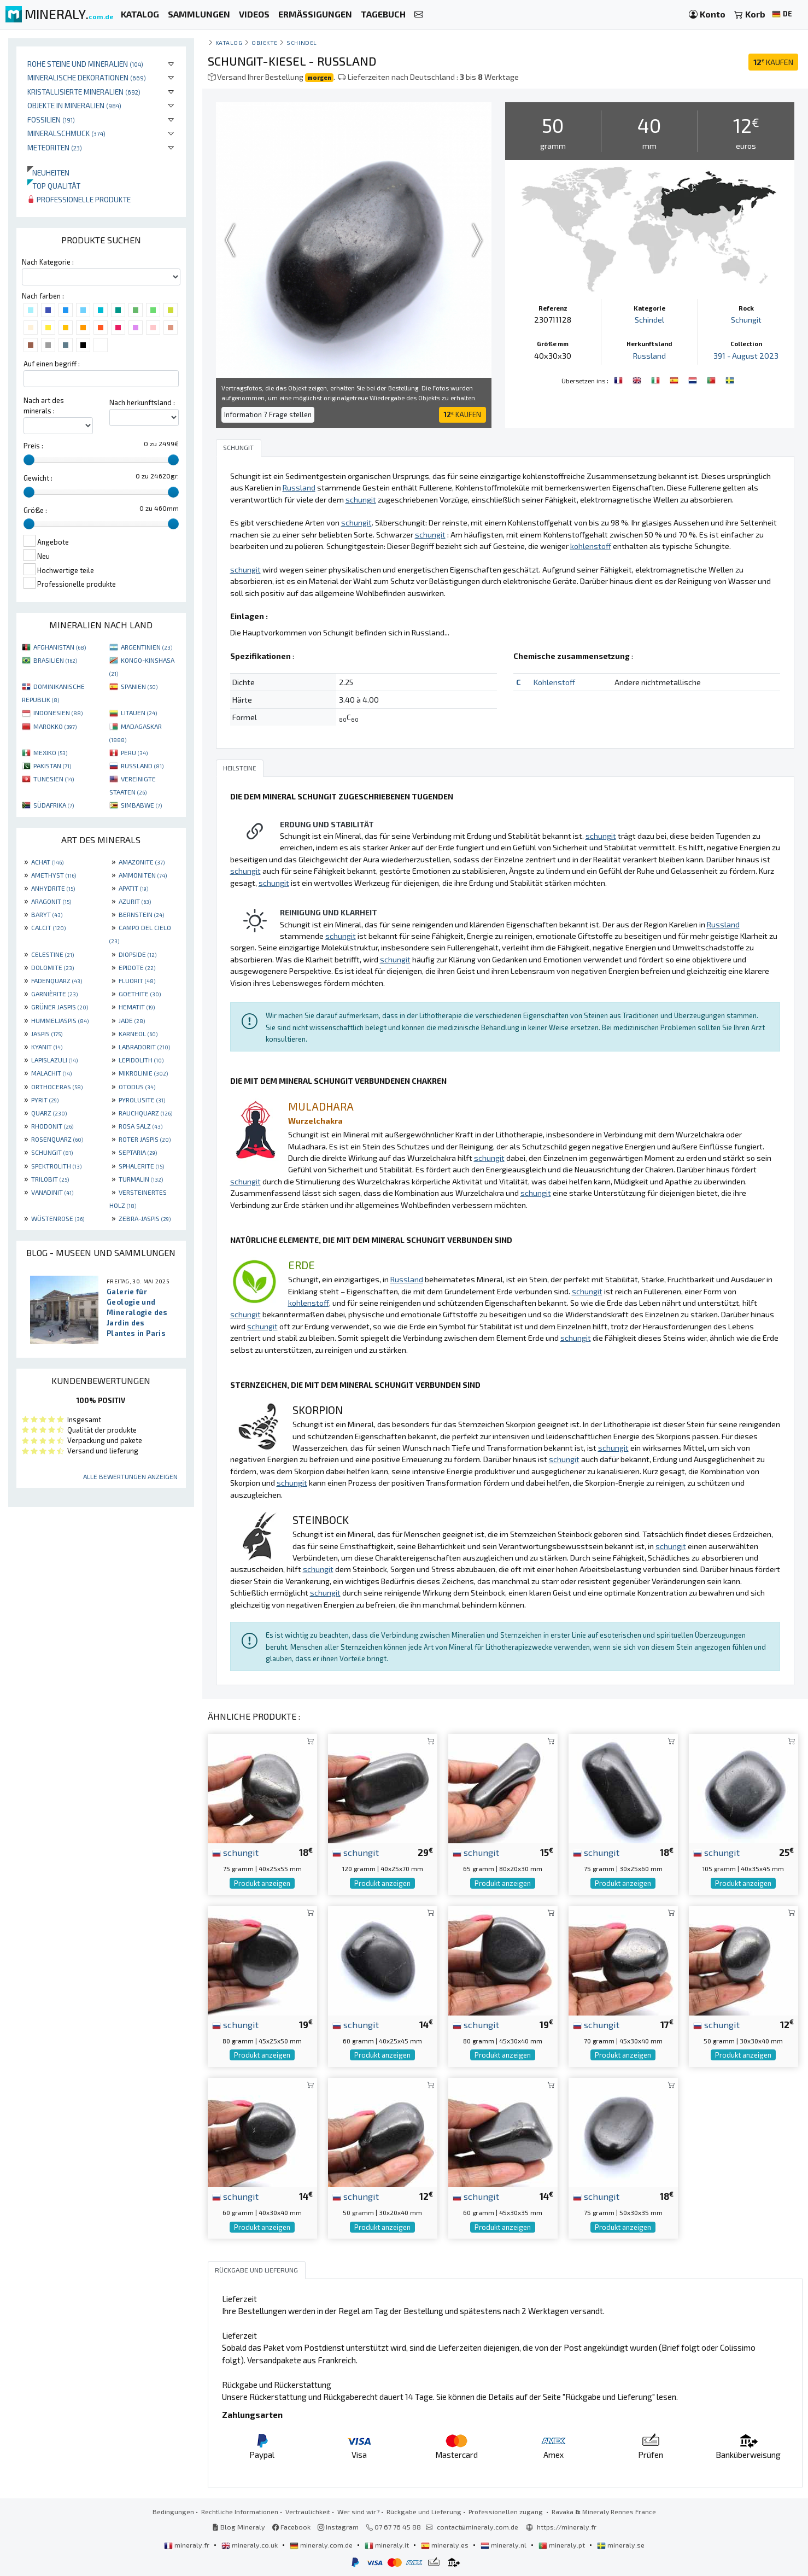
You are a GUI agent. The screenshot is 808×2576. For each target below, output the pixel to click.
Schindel (301, 42)
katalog (229, 42)
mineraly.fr (187, 2545)
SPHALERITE (141, 1166)
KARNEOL (138, 1033)
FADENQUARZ (56, 980)
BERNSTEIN (141, 914)
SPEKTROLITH (56, 1166)
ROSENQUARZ (57, 1139)
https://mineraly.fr (566, 2527)
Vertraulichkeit (307, 2511)
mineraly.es (445, 2545)
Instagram (338, 2527)
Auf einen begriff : (52, 363)
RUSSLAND (142, 765)
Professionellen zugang (506, 2511)
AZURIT (135, 901)
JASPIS (46, 1033)
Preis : (33, 445)
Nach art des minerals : (44, 405)
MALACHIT (51, 1073)
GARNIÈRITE (54, 993)
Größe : (35, 510)
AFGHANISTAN (59, 647)
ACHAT (47, 862)
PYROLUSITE (142, 1099)
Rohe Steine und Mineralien (85, 63)
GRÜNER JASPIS (59, 1006)
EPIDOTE (137, 967)
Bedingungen (173, 2511)
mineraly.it (388, 2545)
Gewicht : (38, 478)
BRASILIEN (55, 660)
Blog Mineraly (238, 2527)
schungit (235, 1852)
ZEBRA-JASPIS (145, 1218)
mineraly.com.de (322, 2545)
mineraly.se (621, 2545)
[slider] (29, 459)
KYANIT (46, 1046)
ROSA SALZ (140, 1126)
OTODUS (137, 1086)
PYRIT (44, 1099)
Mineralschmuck (66, 133)
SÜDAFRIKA (53, 805)
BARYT (46, 914)
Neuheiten (48, 172)
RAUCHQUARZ (145, 1113)
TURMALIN (141, 1179)
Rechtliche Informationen (239, 2511)
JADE (132, 1020)
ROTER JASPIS (145, 1139)
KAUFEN (773, 62)
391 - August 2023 (745, 355)
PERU (134, 752)
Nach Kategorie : (48, 262)
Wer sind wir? (358, 2511)
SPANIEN (139, 686)
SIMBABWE (141, 805)
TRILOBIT (50, 1179)
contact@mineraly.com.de (477, 2527)
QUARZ (49, 1113)
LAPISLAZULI (54, 1060)
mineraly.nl (504, 2545)
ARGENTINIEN (146, 647)
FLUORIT (137, 980)
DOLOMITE (52, 967)
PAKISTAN (52, 765)
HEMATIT (137, 1006)
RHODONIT (52, 1126)
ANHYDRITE (53, 888)
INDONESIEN (58, 712)
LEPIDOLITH (141, 1060)
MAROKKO (55, 726)
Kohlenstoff (554, 682)
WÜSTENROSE (57, 1218)
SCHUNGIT (52, 1152)
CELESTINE (52, 954)
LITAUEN (139, 712)
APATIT (133, 888)
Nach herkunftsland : (142, 402)
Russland (649, 355)
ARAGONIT (51, 901)
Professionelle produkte (79, 199)
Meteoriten (54, 147)
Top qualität (53, 185)
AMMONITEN (143, 875)
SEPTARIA (138, 1152)
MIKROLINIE (143, 1073)
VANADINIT (52, 1192)
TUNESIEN (53, 778)
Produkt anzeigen (262, 1883)
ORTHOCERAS (57, 1086)
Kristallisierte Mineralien (83, 91)
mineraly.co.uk (250, 2545)
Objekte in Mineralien (74, 105)
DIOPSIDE (137, 954)
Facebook (291, 2527)
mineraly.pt (562, 2545)
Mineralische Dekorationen (86, 77)
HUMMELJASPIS (60, 1020)
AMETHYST (53, 875)
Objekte (264, 42)
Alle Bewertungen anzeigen (130, 1476)
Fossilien (51, 119)
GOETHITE (140, 993)
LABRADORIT (144, 1046)
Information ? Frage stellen (268, 414)
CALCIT (48, 927)
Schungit (746, 319)
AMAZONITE (142, 862)
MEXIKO (50, 752)
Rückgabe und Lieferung (424, 2511)
